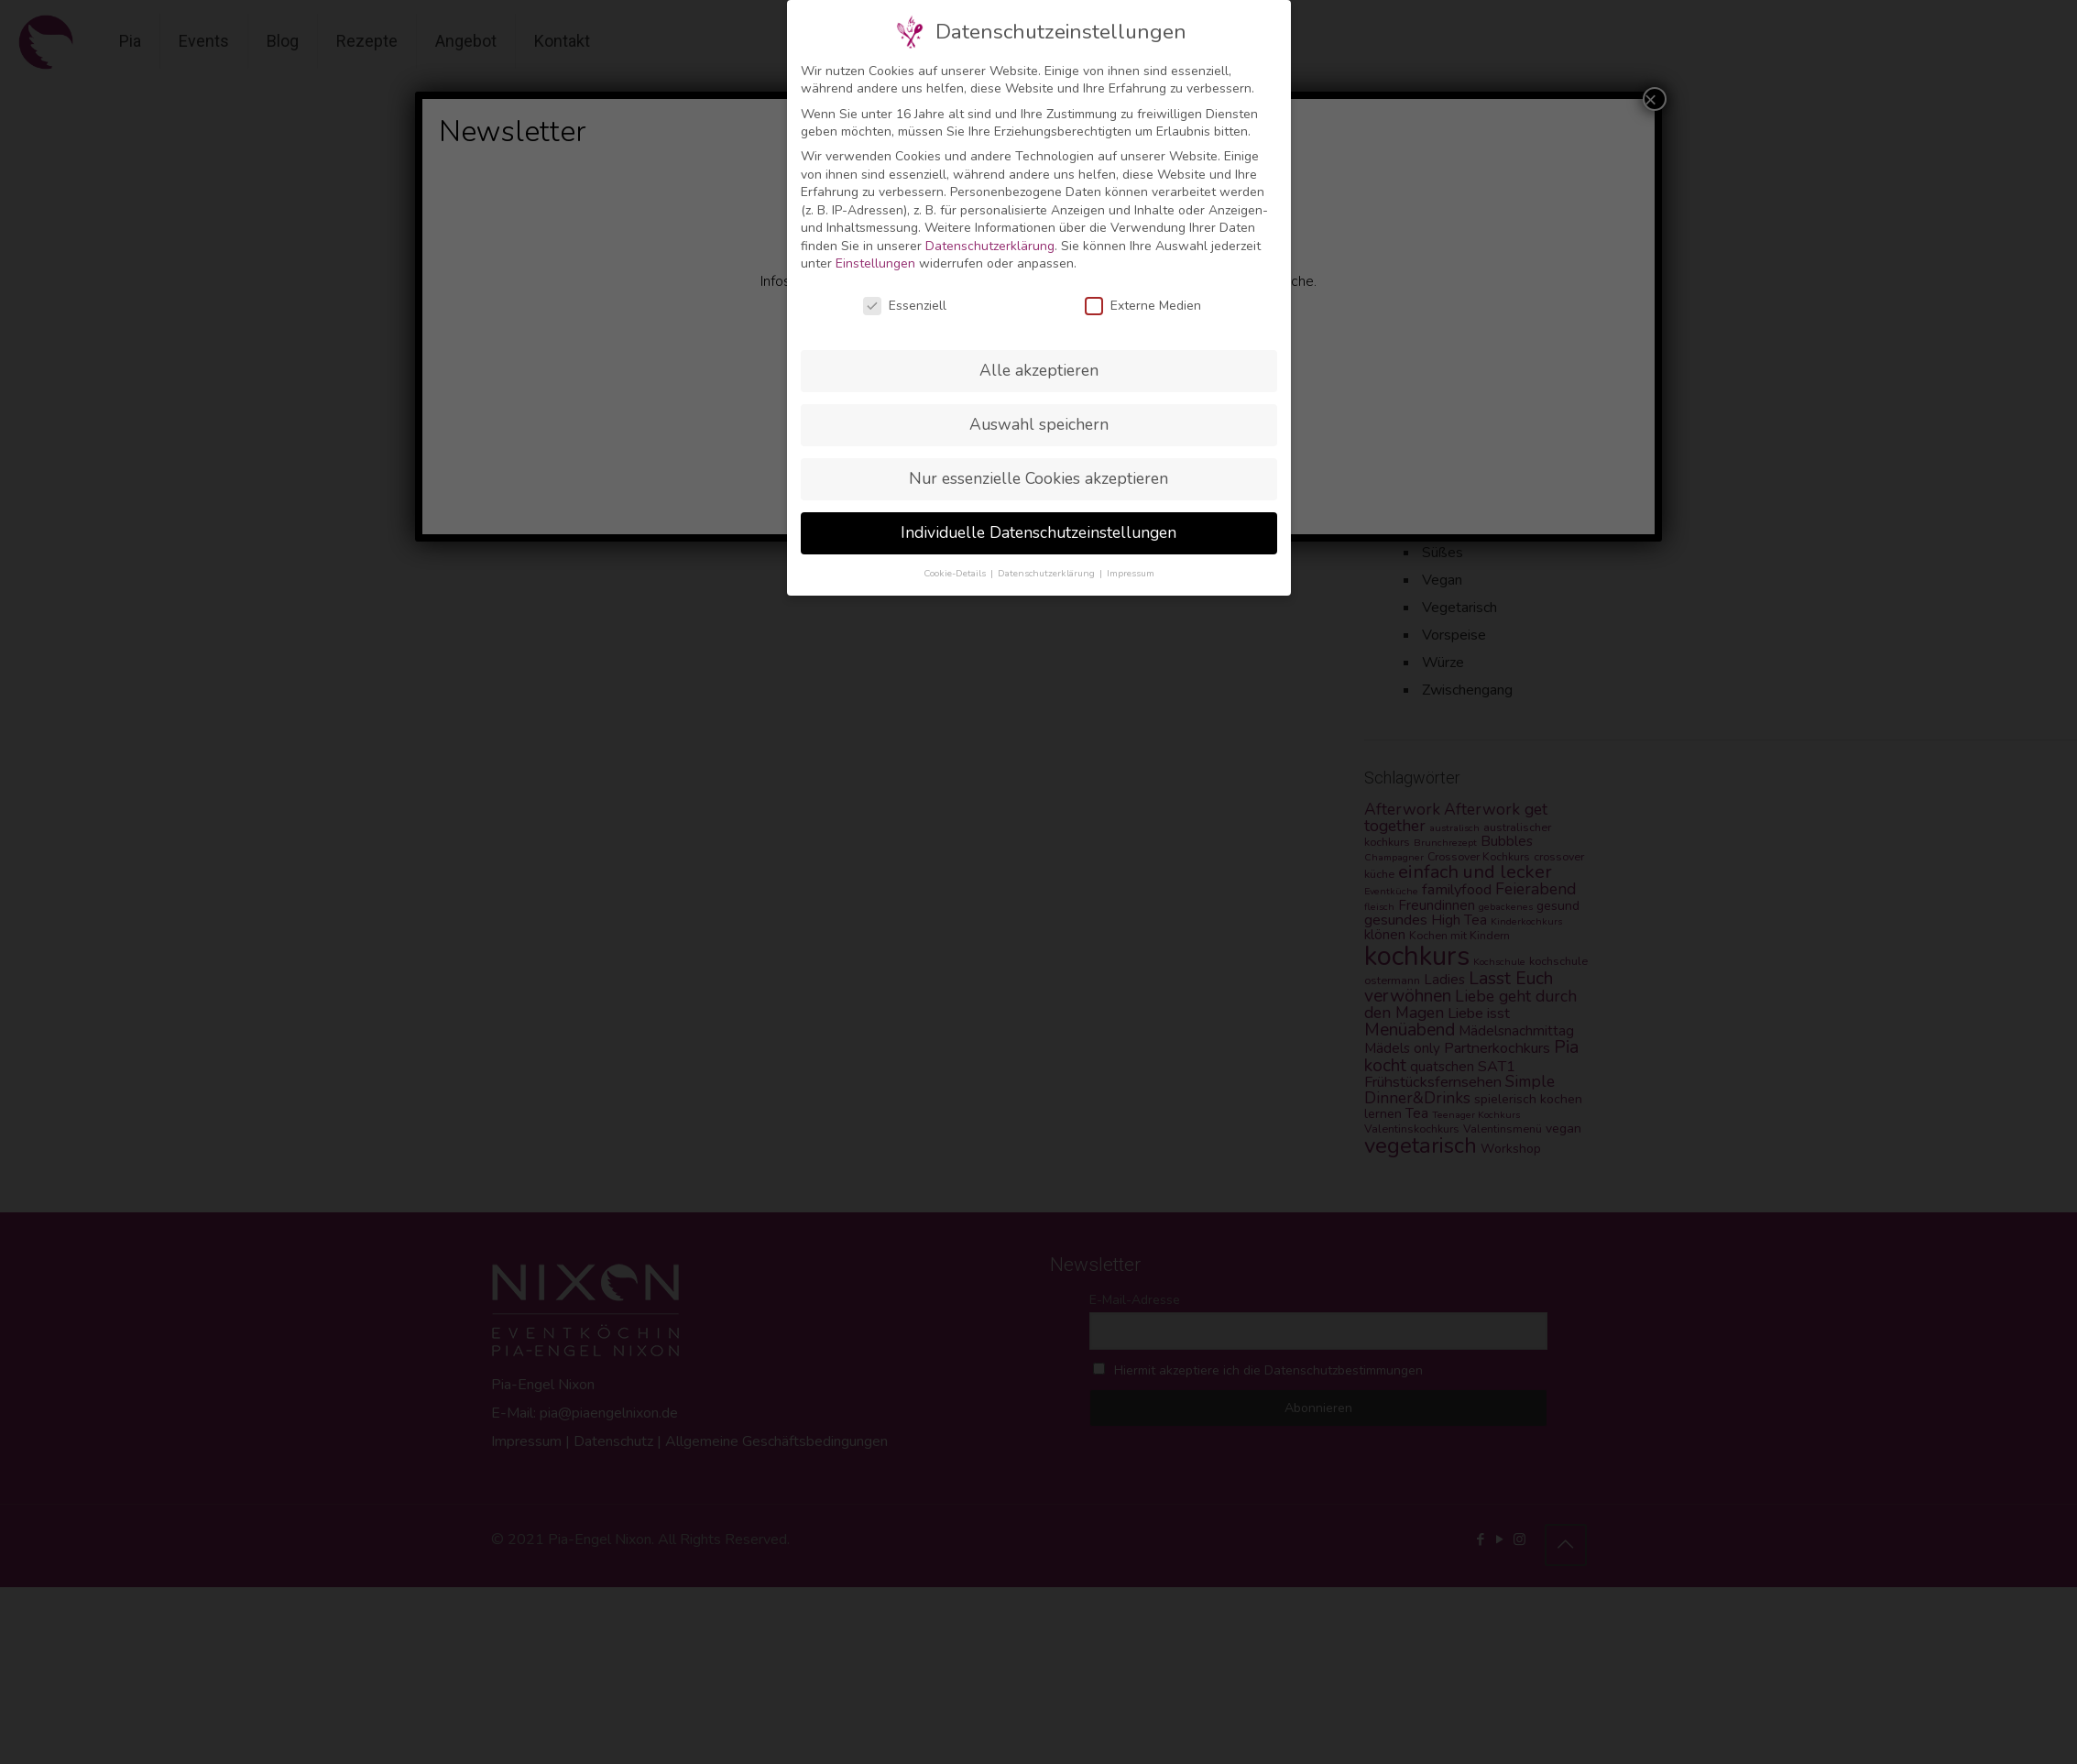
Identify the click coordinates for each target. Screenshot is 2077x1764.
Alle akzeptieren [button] (1039, 370)
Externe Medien (1143, 305)
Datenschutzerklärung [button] (1048, 573)
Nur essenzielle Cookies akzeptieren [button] (1038, 478)
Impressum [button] (1130, 573)
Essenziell (904, 305)
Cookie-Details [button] (956, 573)
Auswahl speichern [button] (1039, 424)
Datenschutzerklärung (990, 246)
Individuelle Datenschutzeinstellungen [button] (1038, 532)
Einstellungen (875, 263)
